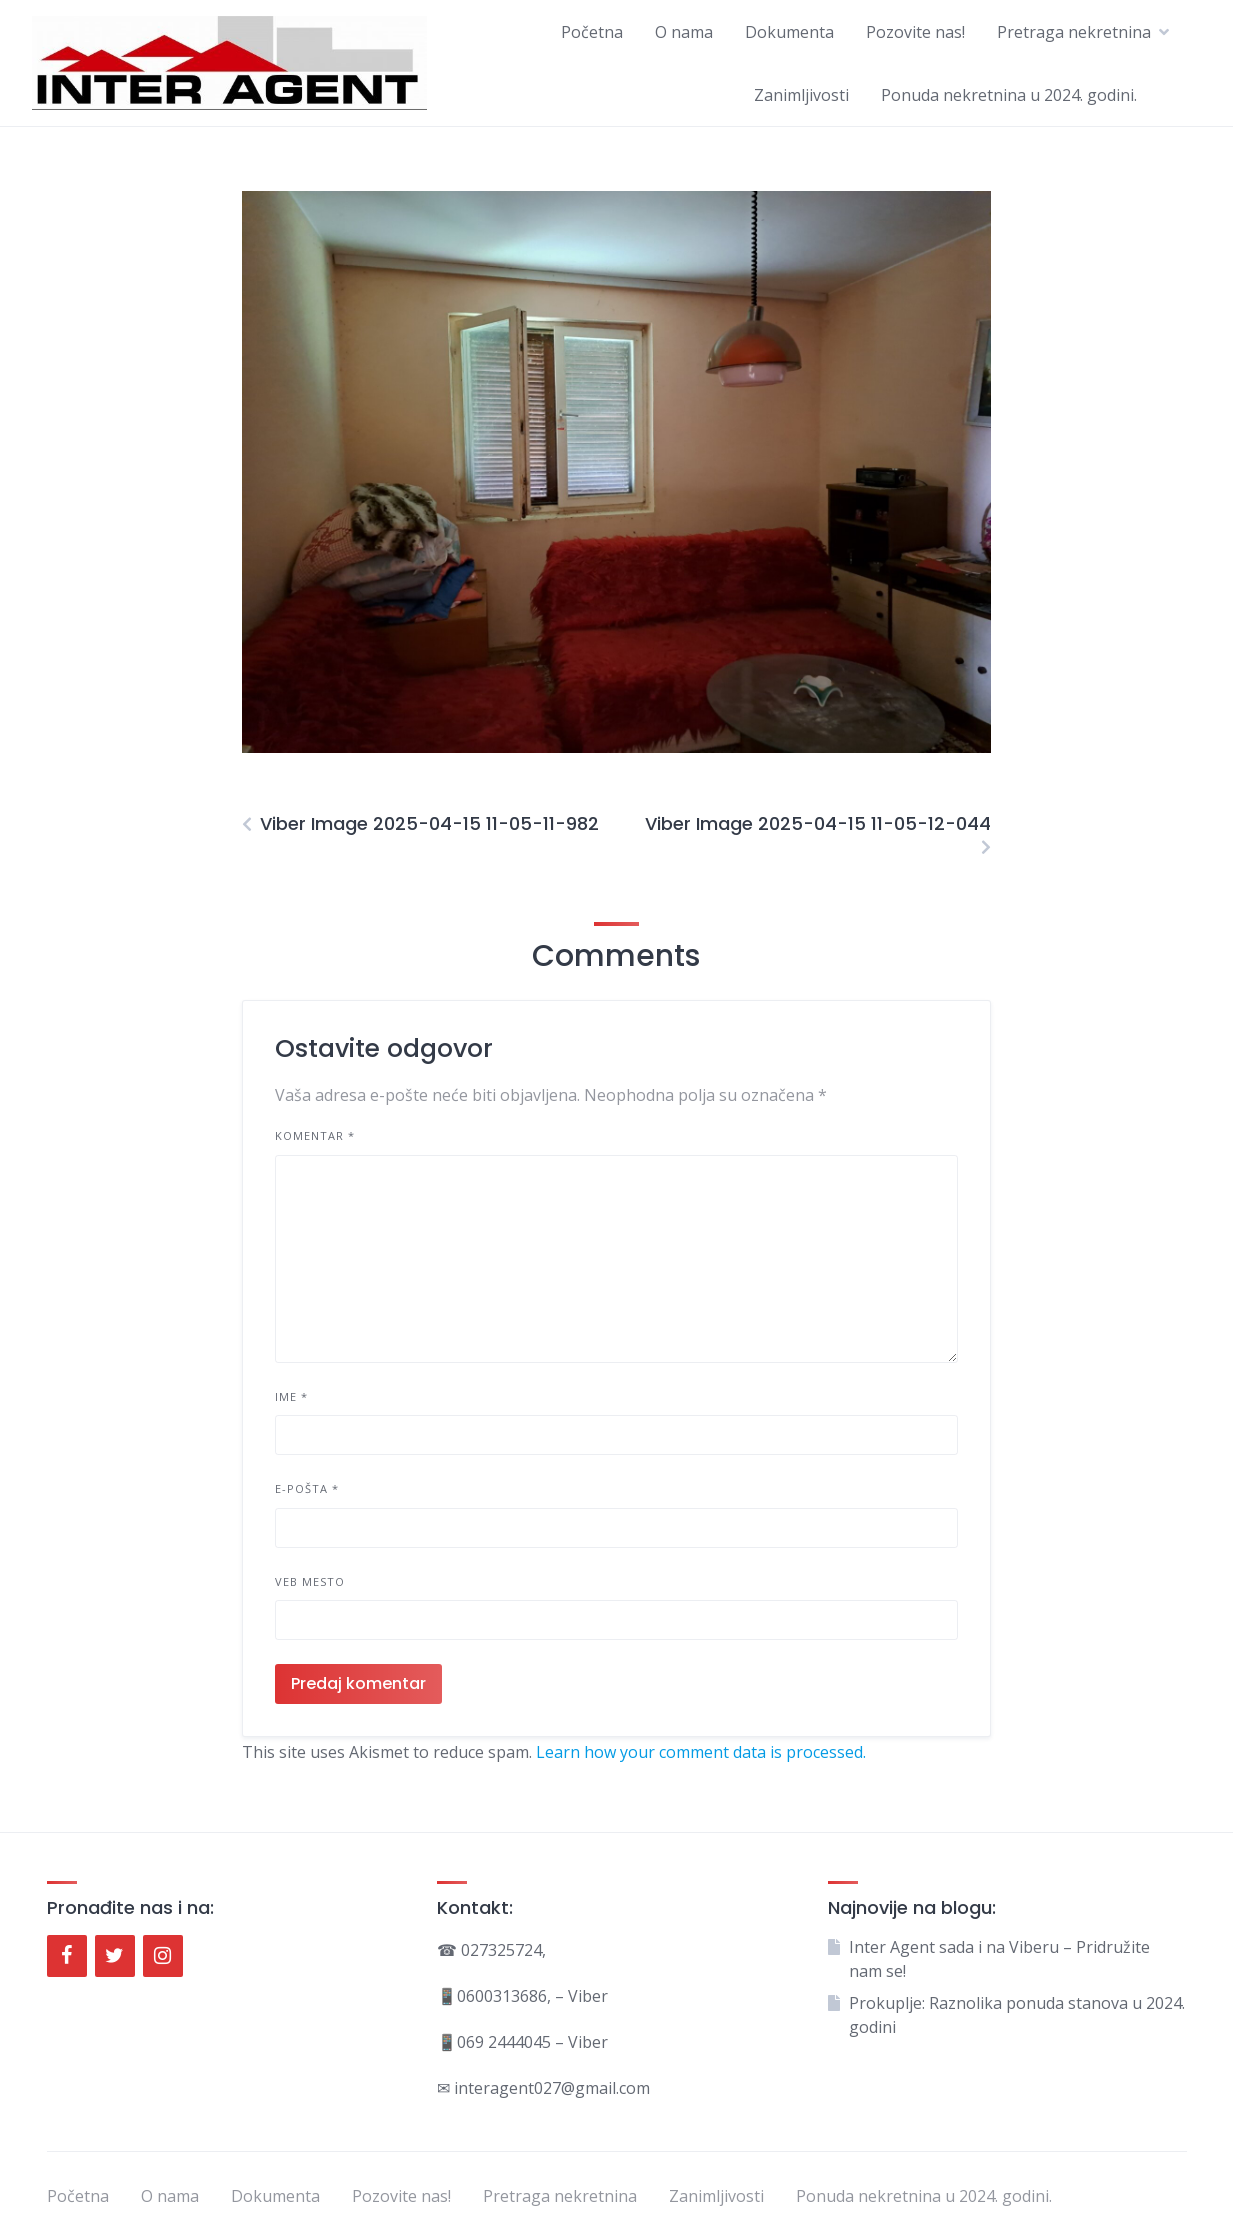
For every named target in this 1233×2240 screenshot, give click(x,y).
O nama (684, 32)
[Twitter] (115, 1956)
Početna (592, 32)
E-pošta (307, 1488)
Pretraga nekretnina (1074, 32)
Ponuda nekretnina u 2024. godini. (1009, 95)
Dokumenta (789, 32)
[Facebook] (67, 1956)
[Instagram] (163, 1956)
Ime (291, 1396)
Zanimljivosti (801, 95)
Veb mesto (310, 1581)
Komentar (315, 1135)
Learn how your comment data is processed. (701, 1752)
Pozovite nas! (915, 32)
